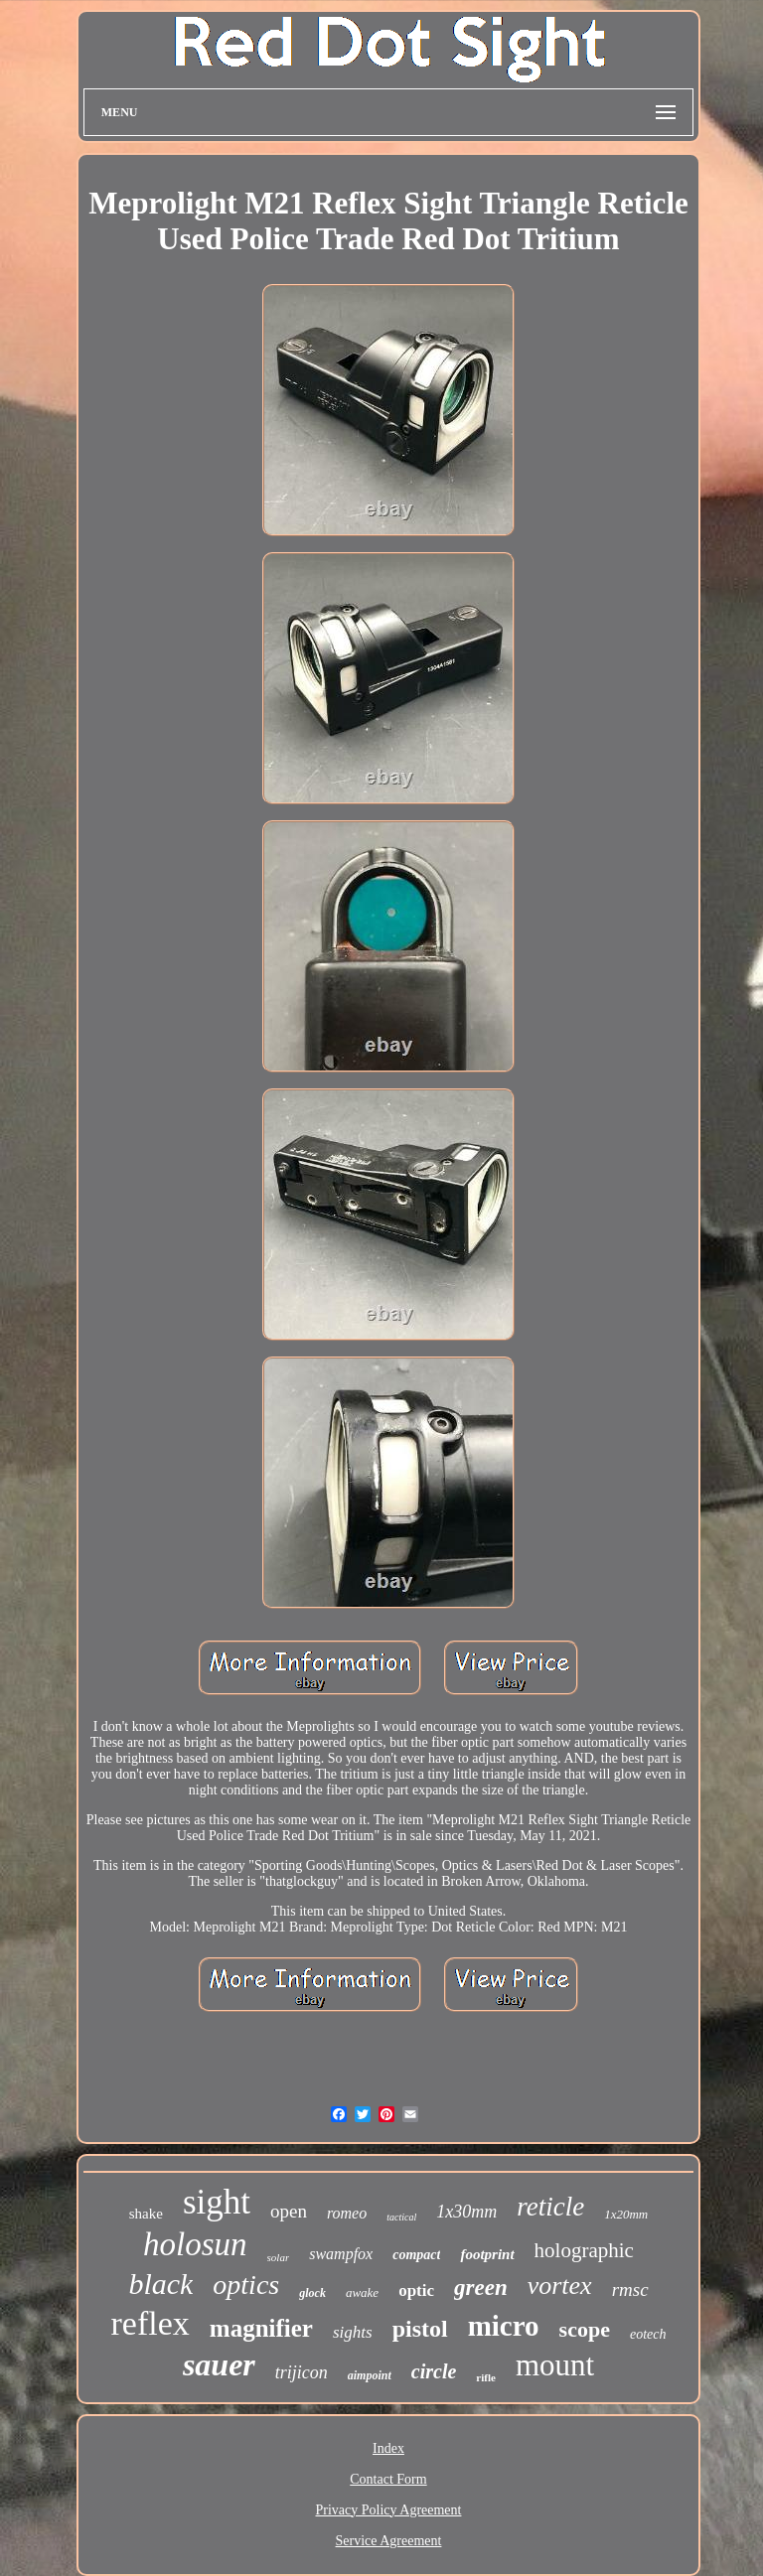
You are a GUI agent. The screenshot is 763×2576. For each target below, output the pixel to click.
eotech (648, 2334)
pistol (420, 2329)
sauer (219, 2364)
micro (503, 2326)
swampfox (341, 2253)
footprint (487, 2254)
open (288, 2211)
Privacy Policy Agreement (389, 2510)
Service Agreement (389, 2540)
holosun (195, 2244)
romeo (347, 2213)
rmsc (630, 2289)
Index (388, 2448)
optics (246, 2284)
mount (555, 2365)
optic (416, 2290)
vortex (560, 2285)
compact (416, 2254)
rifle (486, 2377)
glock (312, 2293)
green (481, 2287)
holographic (584, 2250)
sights (353, 2332)
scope (584, 2329)
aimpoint (369, 2375)
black (160, 2283)
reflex (150, 2323)
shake (146, 2213)
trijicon (301, 2372)
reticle (550, 2206)
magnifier (261, 2328)
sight (216, 2202)
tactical (401, 2217)
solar (278, 2257)
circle (434, 2371)
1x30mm (466, 2211)
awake (362, 2292)
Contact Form (388, 2479)
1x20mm (626, 2214)
